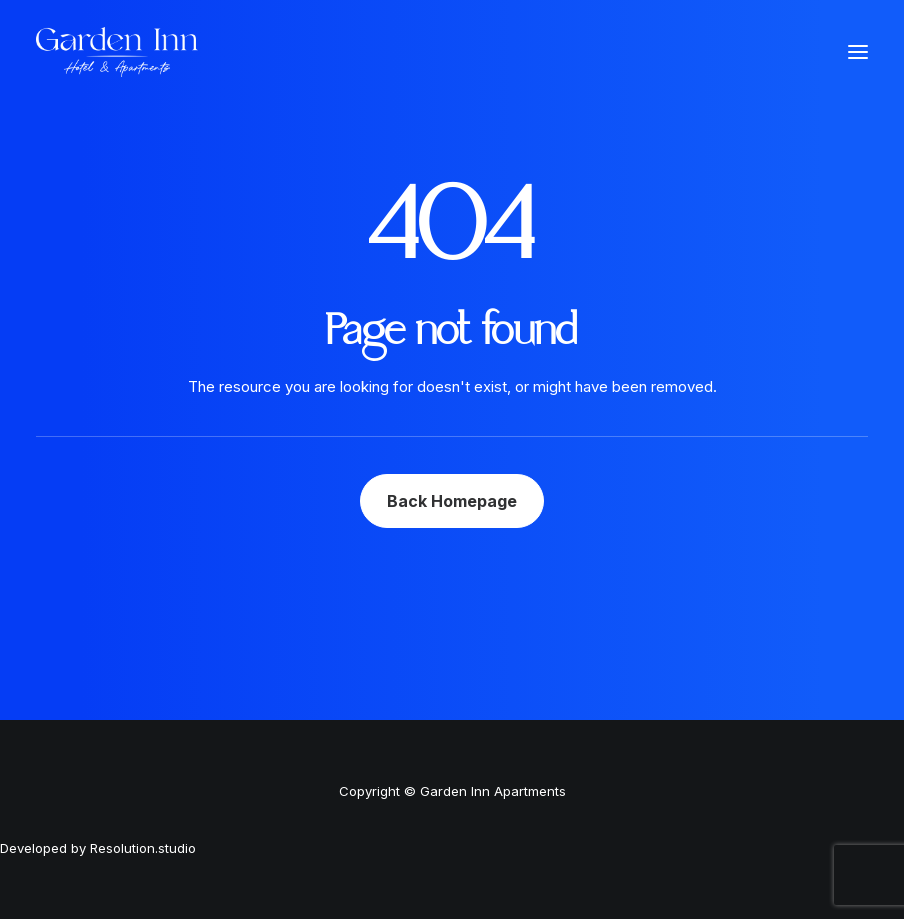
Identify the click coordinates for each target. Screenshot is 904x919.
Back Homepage (452, 501)
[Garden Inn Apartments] (117, 52)
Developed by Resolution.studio (98, 848)
